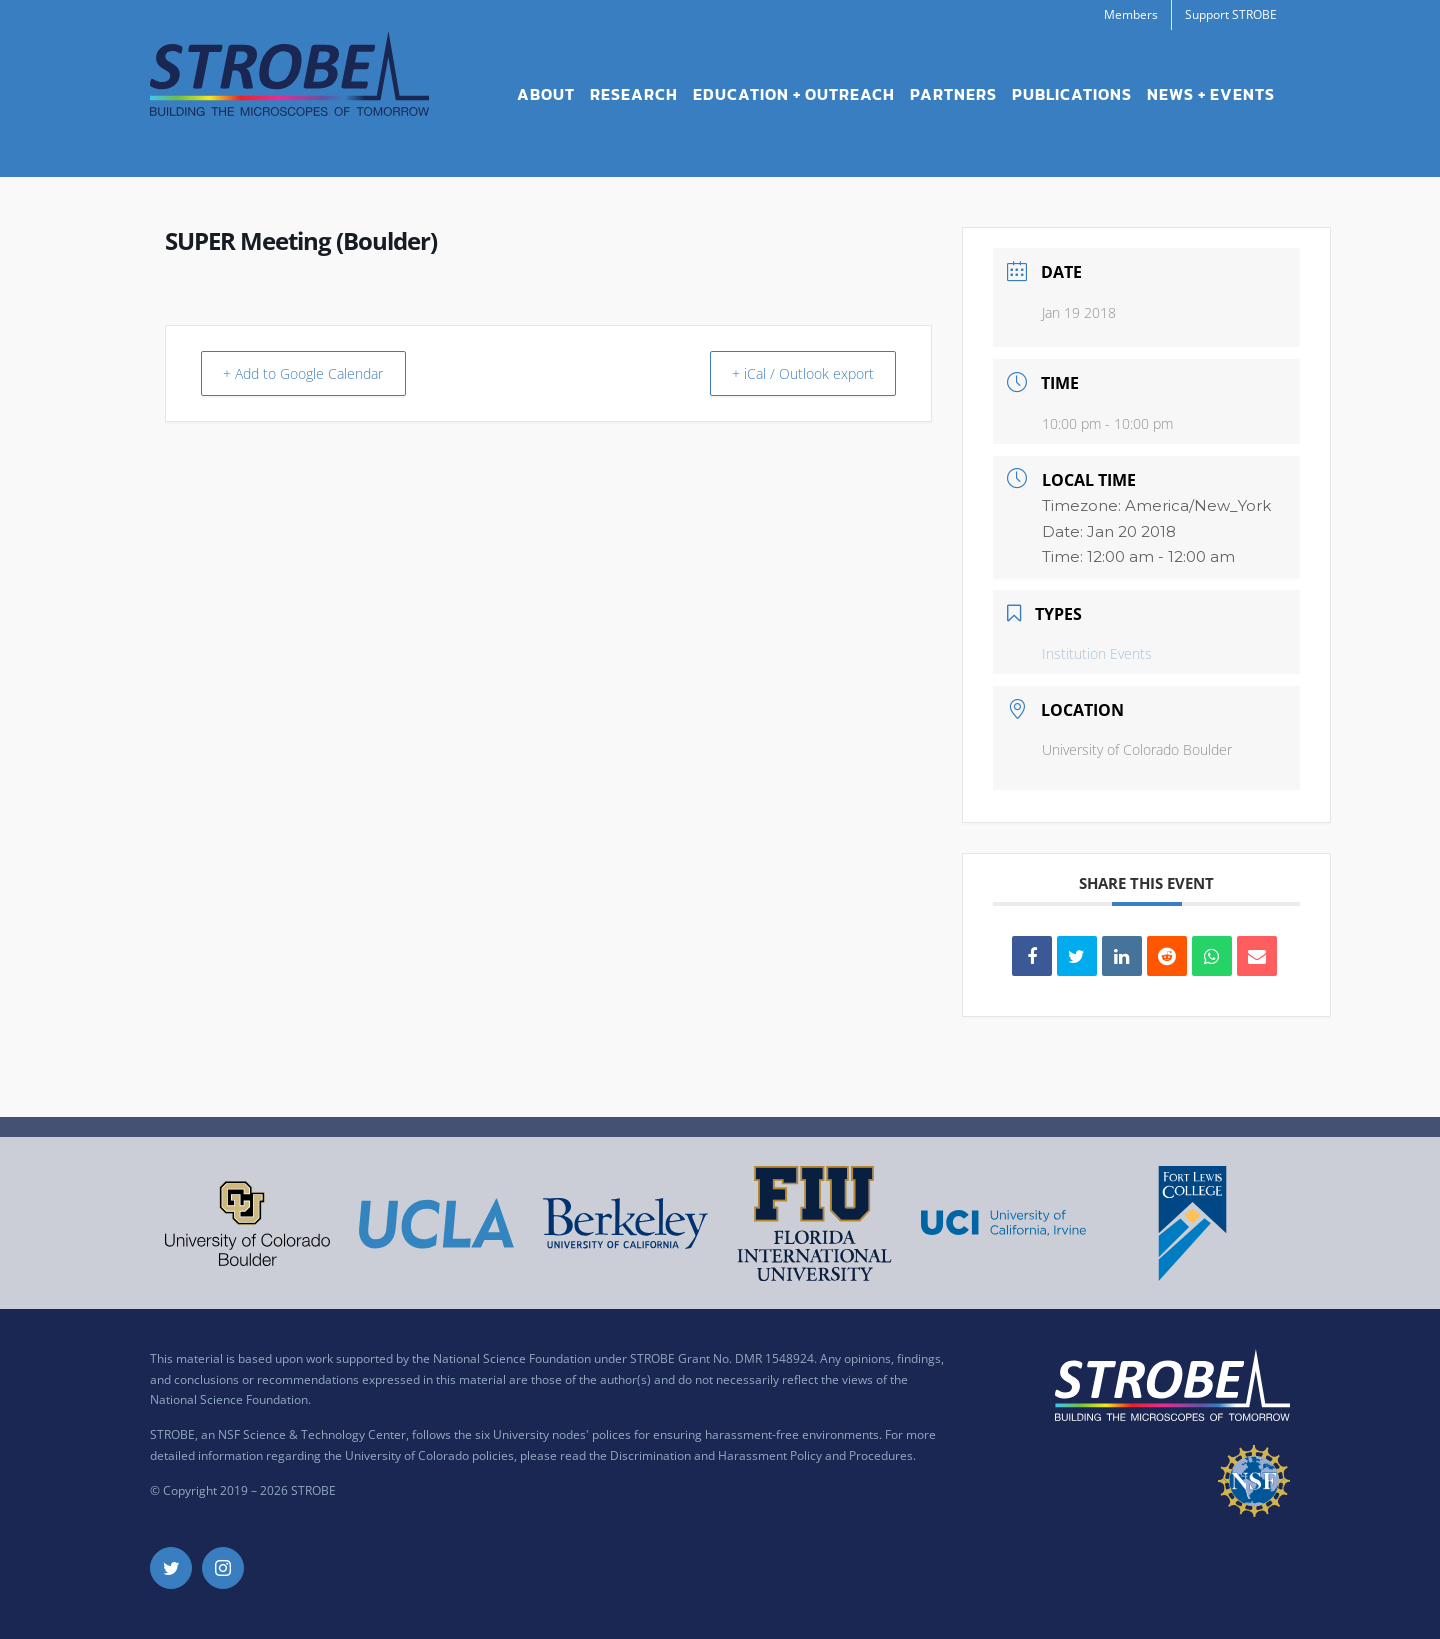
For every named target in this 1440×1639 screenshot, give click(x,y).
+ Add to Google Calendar (317, 373)
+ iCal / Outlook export (792, 373)
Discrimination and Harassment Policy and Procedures (761, 1455)
